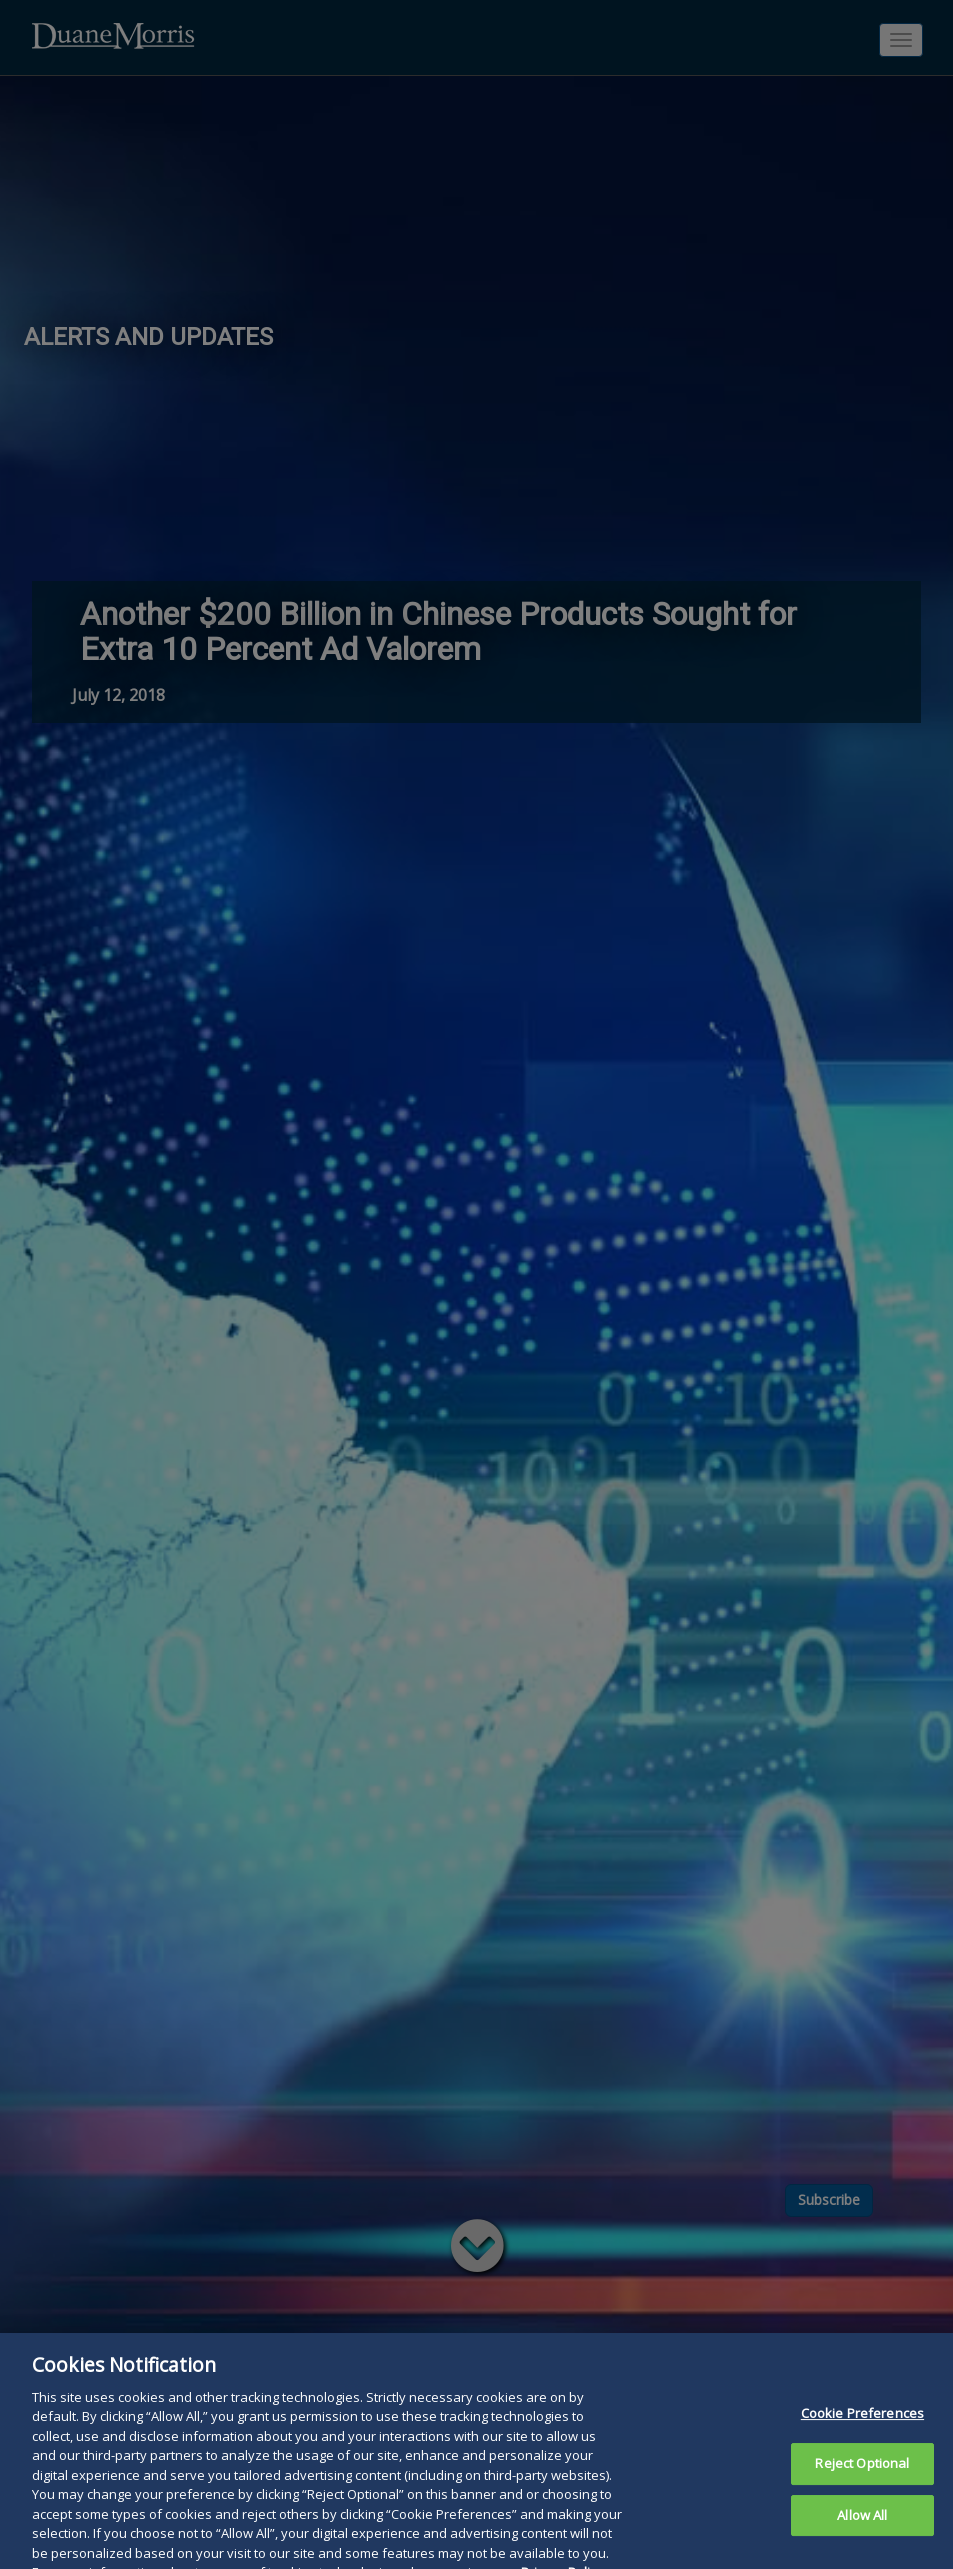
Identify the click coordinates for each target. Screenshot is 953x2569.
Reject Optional (862, 2508)
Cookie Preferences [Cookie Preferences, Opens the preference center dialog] (862, 2457)
